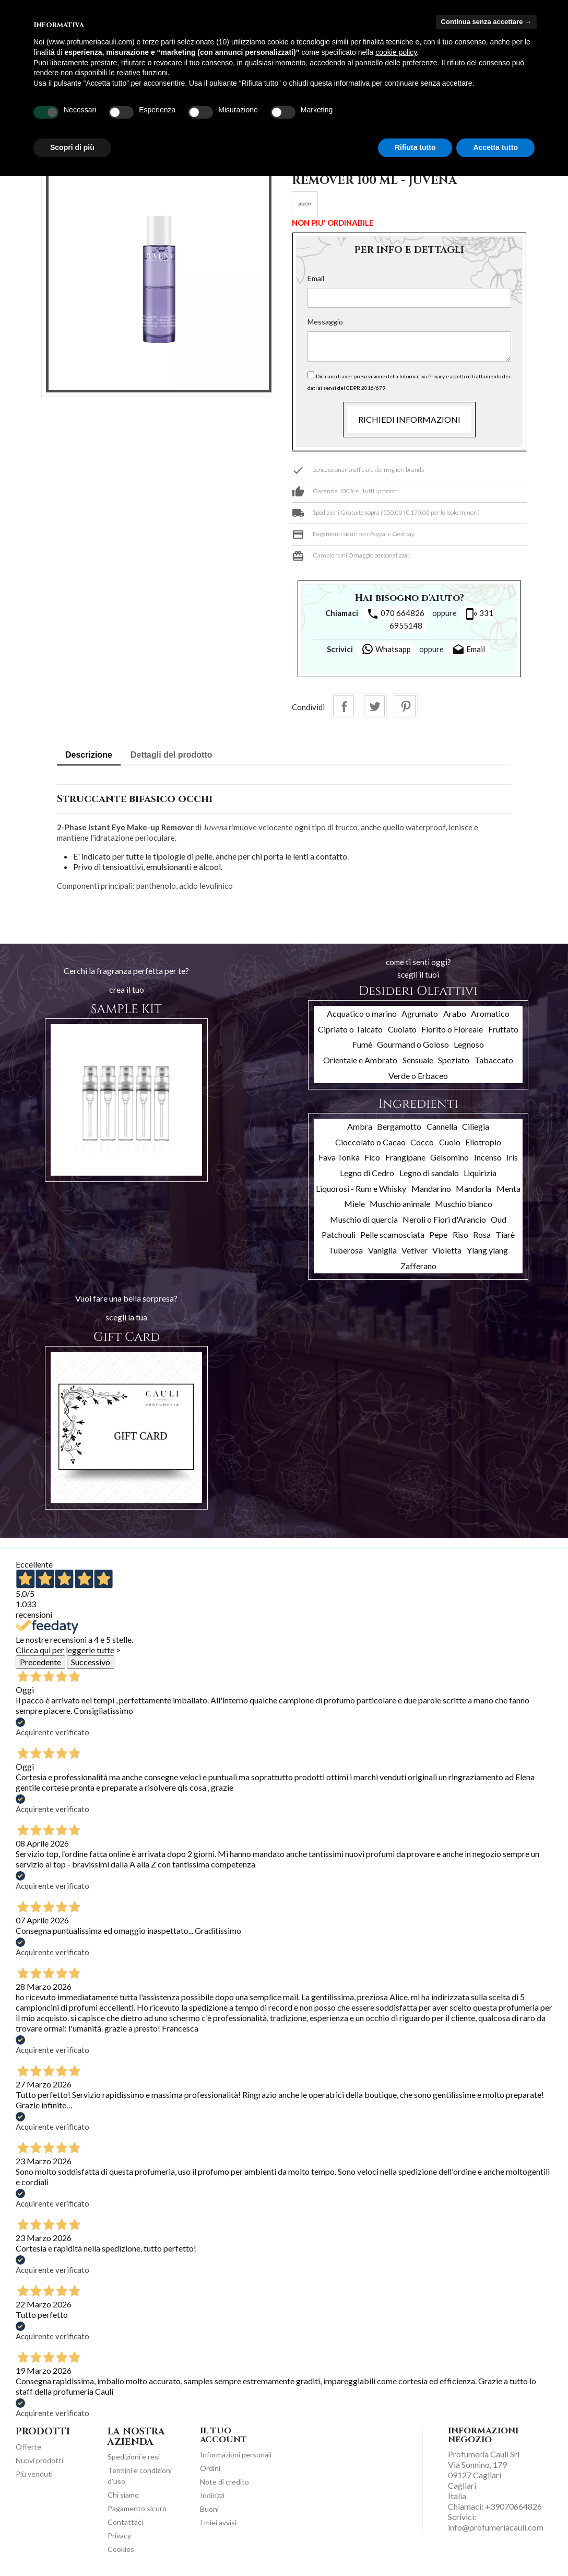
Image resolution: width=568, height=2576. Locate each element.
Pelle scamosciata (392, 1234)
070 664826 (395, 614)
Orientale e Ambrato (360, 1060)
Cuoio (449, 1142)
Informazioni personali (235, 2454)
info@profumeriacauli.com (495, 2527)
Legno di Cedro (367, 1173)
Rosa (482, 1234)
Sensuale (418, 1060)
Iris (512, 1157)
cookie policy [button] (396, 52)
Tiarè (505, 1234)
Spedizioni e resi (134, 2456)
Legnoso (469, 1044)
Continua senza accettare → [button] (486, 22)
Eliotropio (483, 1142)
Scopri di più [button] (72, 147)
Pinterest (405, 706)
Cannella (442, 1126)
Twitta (374, 706)
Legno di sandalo (429, 1173)
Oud (498, 1219)
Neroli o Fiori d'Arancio (444, 1219)
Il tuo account (223, 2435)
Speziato (453, 1060)
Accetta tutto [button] (495, 147)
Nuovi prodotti (39, 2460)
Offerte (28, 2446)
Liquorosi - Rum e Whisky (361, 1188)
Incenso (488, 1157)
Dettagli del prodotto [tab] (171, 754)
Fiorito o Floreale (452, 1029)
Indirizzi (212, 2495)
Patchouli (339, 1234)
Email (315, 278)
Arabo (454, 1013)
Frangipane (405, 1157)
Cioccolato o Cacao (370, 1142)
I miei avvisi (218, 2522)
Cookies (121, 2549)
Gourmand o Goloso (413, 1044)
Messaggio (325, 321)
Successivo (90, 1662)
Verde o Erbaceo (418, 1076)
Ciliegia (475, 1126)
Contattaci (125, 2521)
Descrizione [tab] (88, 754)
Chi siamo (123, 2494)
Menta (508, 1188)
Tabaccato (494, 1060)
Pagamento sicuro (137, 2508)
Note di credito (224, 2481)
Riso (460, 1234)
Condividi (343, 706)
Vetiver (414, 1250)
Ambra (359, 1126)
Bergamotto (399, 1126)
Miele (354, 1204)
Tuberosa (345, 1250)
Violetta (447, 1250)
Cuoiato (402, 1029)
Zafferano (418, 1266)
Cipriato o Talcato (350, 1029)
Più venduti (34, 2473)
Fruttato (503, 1029)
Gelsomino (449, 1157)
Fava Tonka (339, 1157)
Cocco (422, 1142)
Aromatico (490, 1013)
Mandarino (431, 1188)
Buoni (209, 2508)
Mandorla (473, 1188)
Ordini (210, 2468)
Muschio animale (400, 1204)
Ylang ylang (487, 1250)
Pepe (438, 1234)
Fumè (362, 1044)
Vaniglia (382, 1250)
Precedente (40, 1662)
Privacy (119, 2535)
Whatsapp (386, 649)
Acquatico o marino (362, 1013)
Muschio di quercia (364, 1219)
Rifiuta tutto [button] (415, 147)
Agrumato (419, 1013)
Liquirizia (480, 1173)
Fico (372, 1157)
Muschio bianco (463, 1204)
